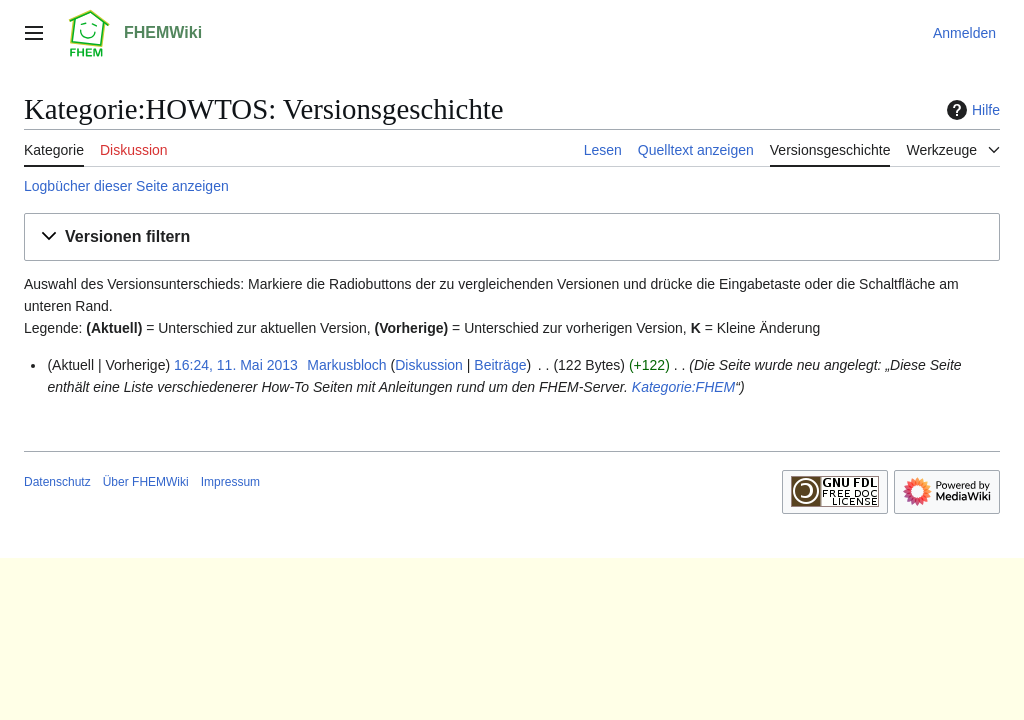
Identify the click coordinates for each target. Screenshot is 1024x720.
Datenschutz (57, 482)
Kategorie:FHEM (683, 387)
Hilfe (971, 110)
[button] (512, 237)
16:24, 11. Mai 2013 (236, 365)
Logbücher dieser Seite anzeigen (126, 186)
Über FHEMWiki (146, 482)
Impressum (230, 482)
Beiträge (500, 365)
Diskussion (429, 365)
